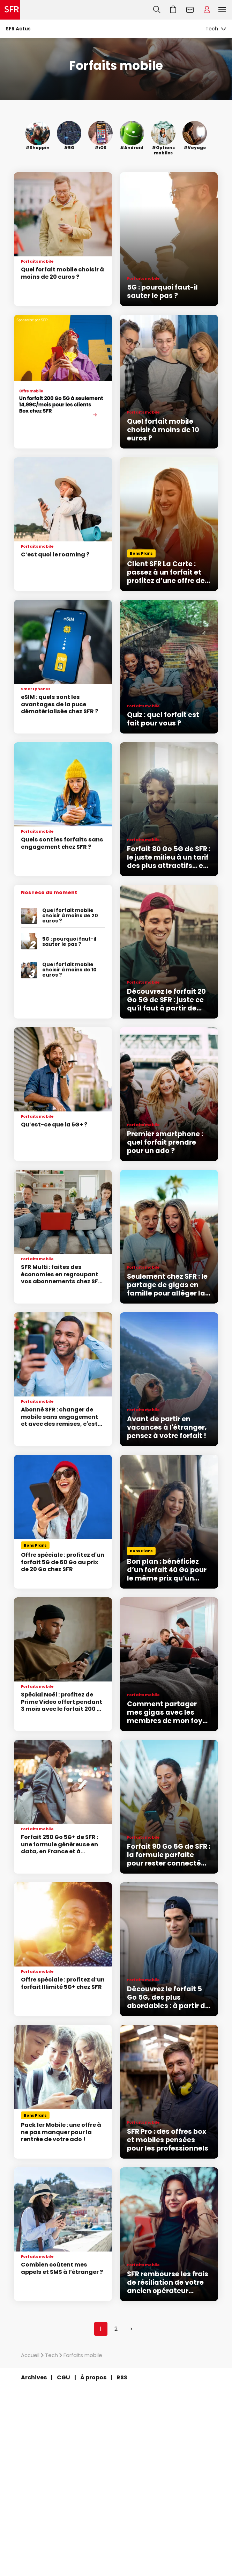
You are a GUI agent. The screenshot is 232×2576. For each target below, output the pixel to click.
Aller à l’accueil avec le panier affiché (173, 10)
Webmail (190, 10)
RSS (122, 2377)
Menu (222, 10)
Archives (34, 2377)
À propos (93, 2377)
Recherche (157, 10)
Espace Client (207, 10)
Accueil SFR (10, 10)
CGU (63, 2377)
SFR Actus (18, 28)
